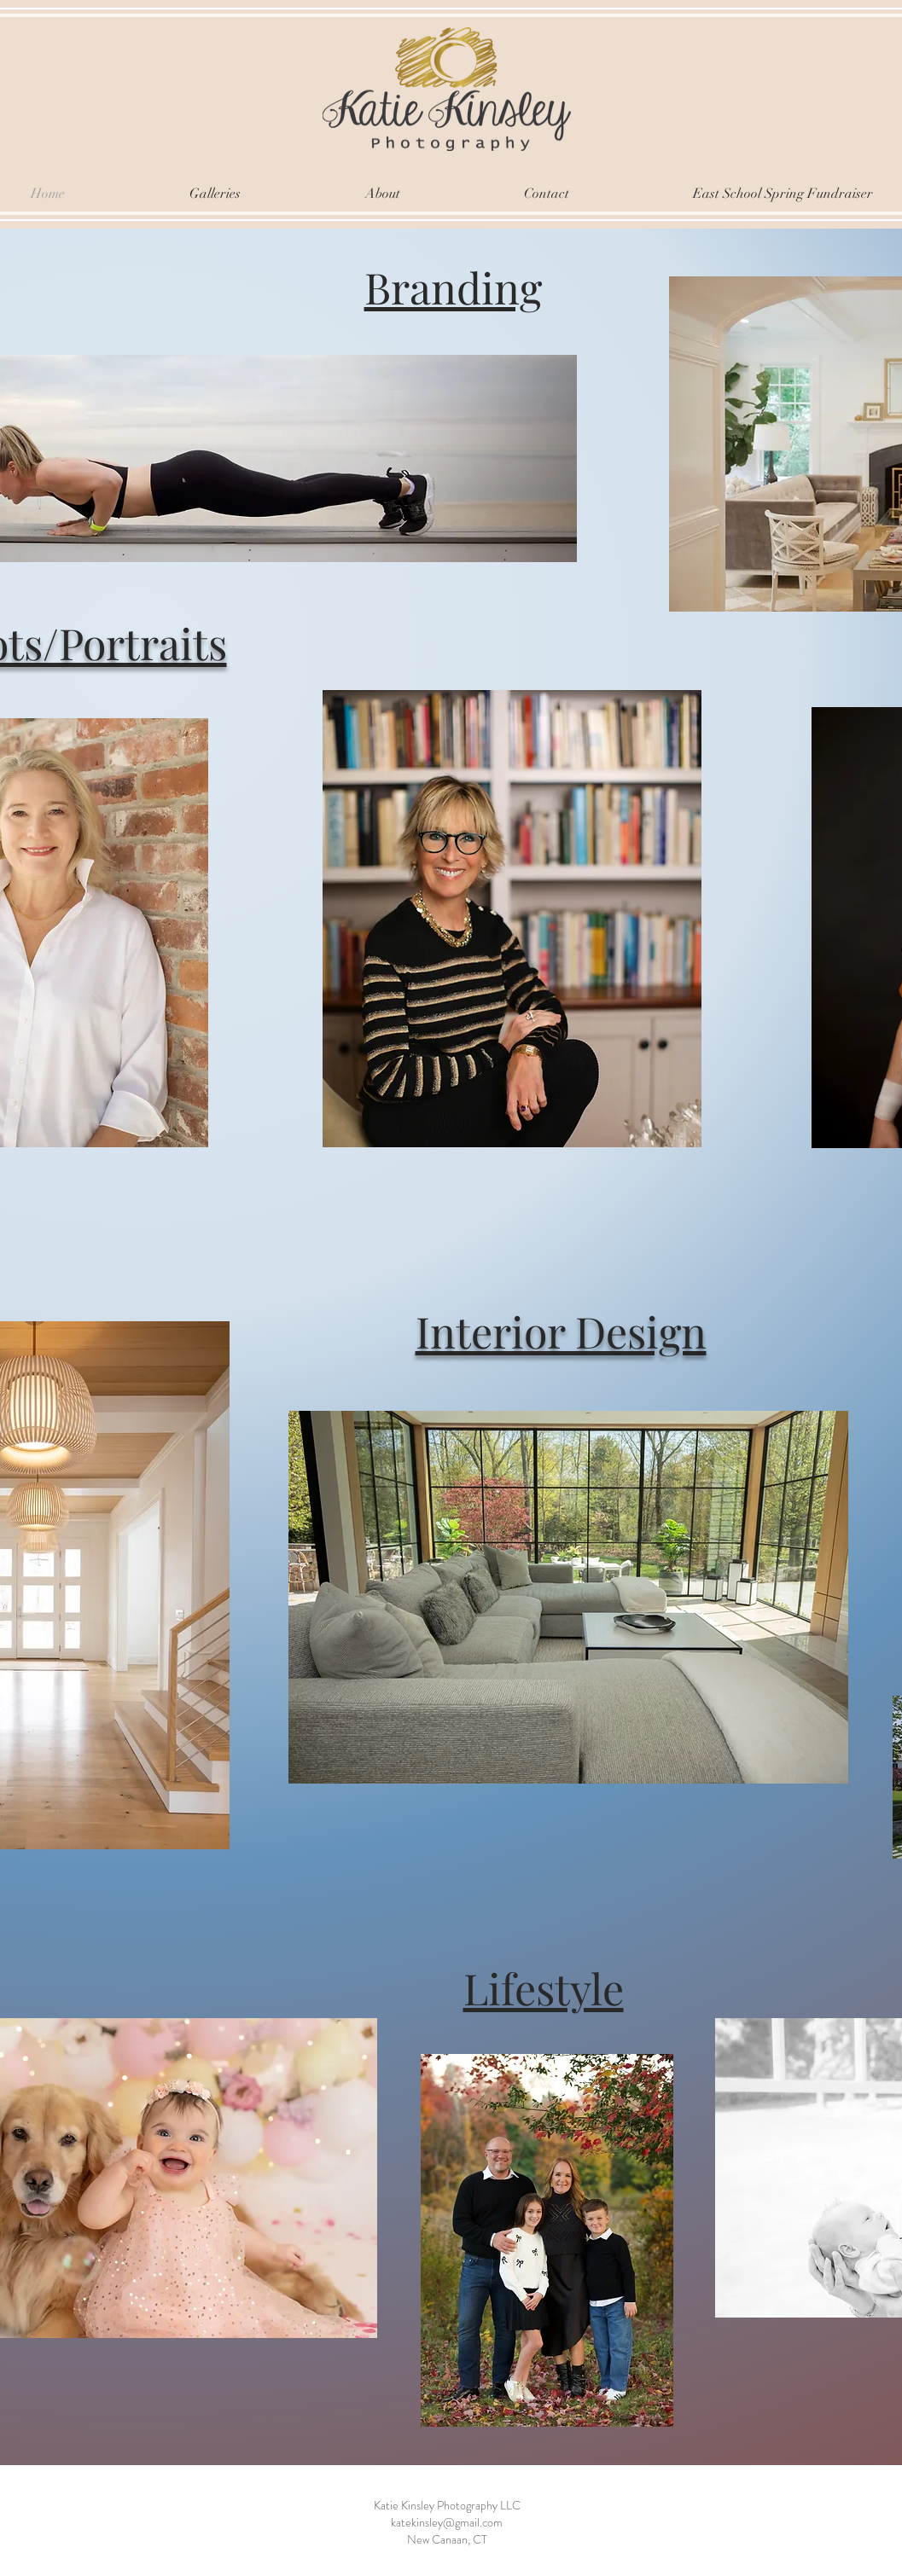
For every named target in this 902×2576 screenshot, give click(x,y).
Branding (453, 287)
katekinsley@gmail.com (447, 2522)
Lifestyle (543, 1987)
